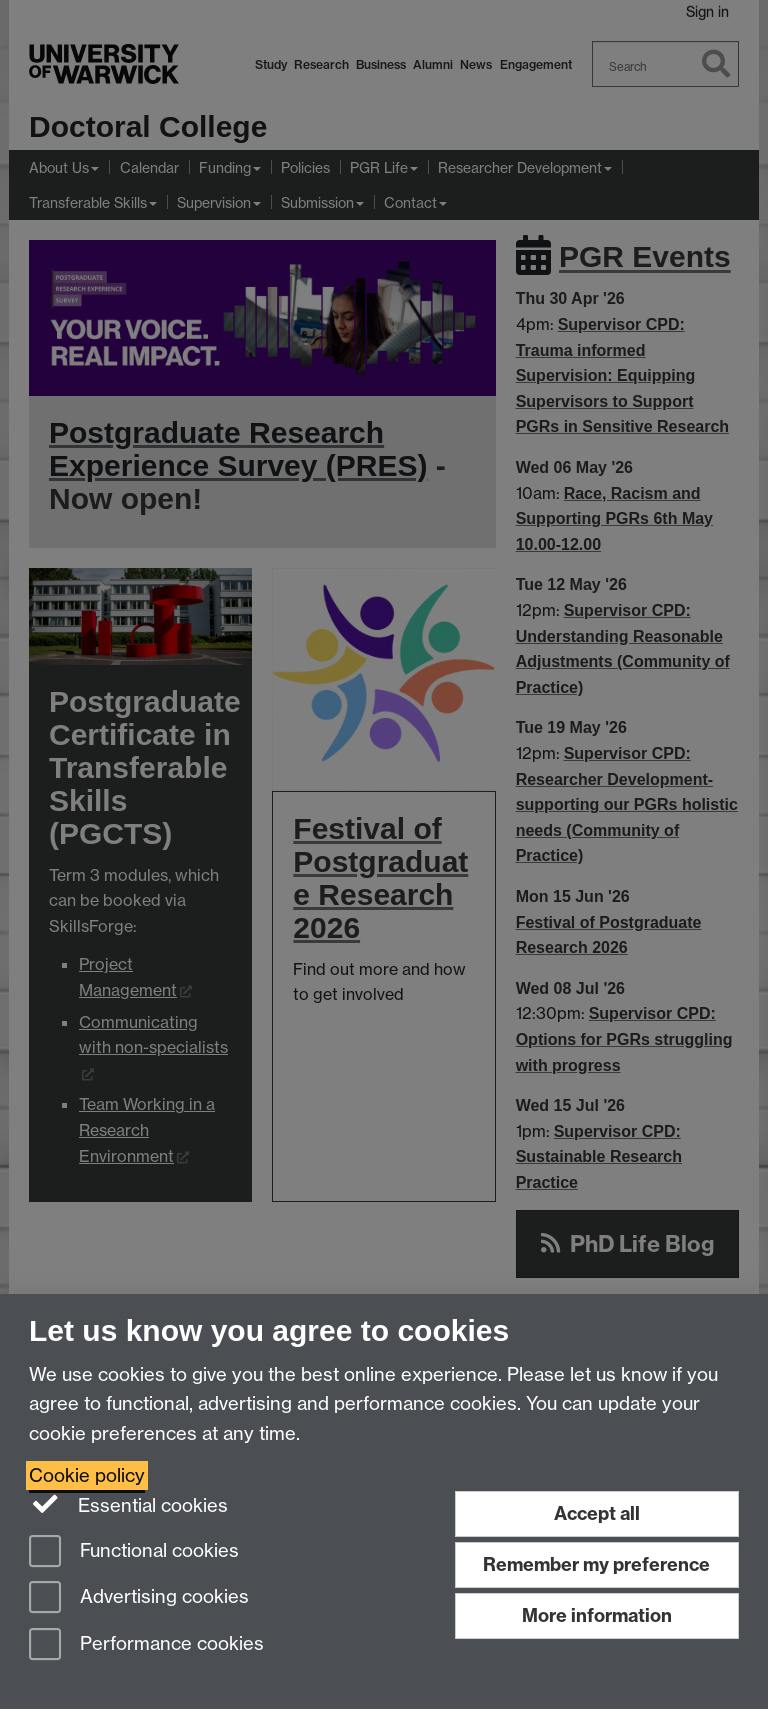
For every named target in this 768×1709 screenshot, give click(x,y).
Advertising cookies (139, 1598)
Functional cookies (134, 1552)
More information (597, 1615)
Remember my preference (596, 1564)
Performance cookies (146, 1645)
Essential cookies (128, 1504)
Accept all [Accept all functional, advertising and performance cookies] (597, 1513)
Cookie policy (87, 1475)
